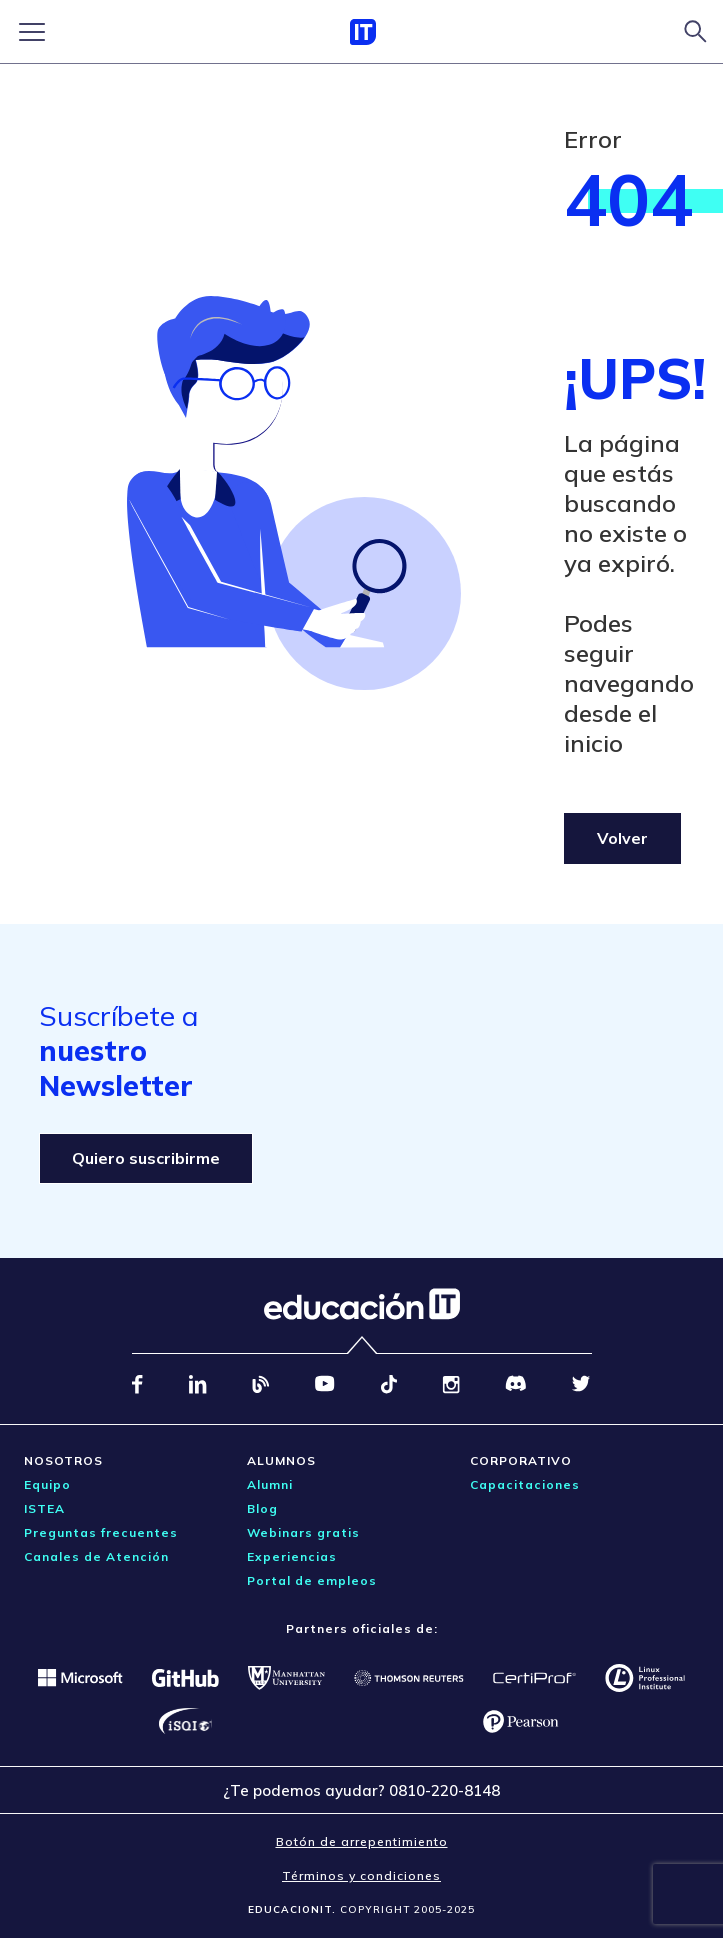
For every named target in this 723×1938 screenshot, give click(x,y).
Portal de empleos (312, 1580)
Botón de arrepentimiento (362, 1841)
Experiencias (292, 1556)
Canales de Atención (96, 1556)
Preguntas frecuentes (101, 1532)
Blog (262, 1508)
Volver (622, 838)
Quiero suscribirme (146, 1158)
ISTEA (44, 1508)
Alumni (270, 1484)
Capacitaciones (525, 1484)
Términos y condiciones (361, 1875)
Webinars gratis (303, 1532)
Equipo (47, 1484)
